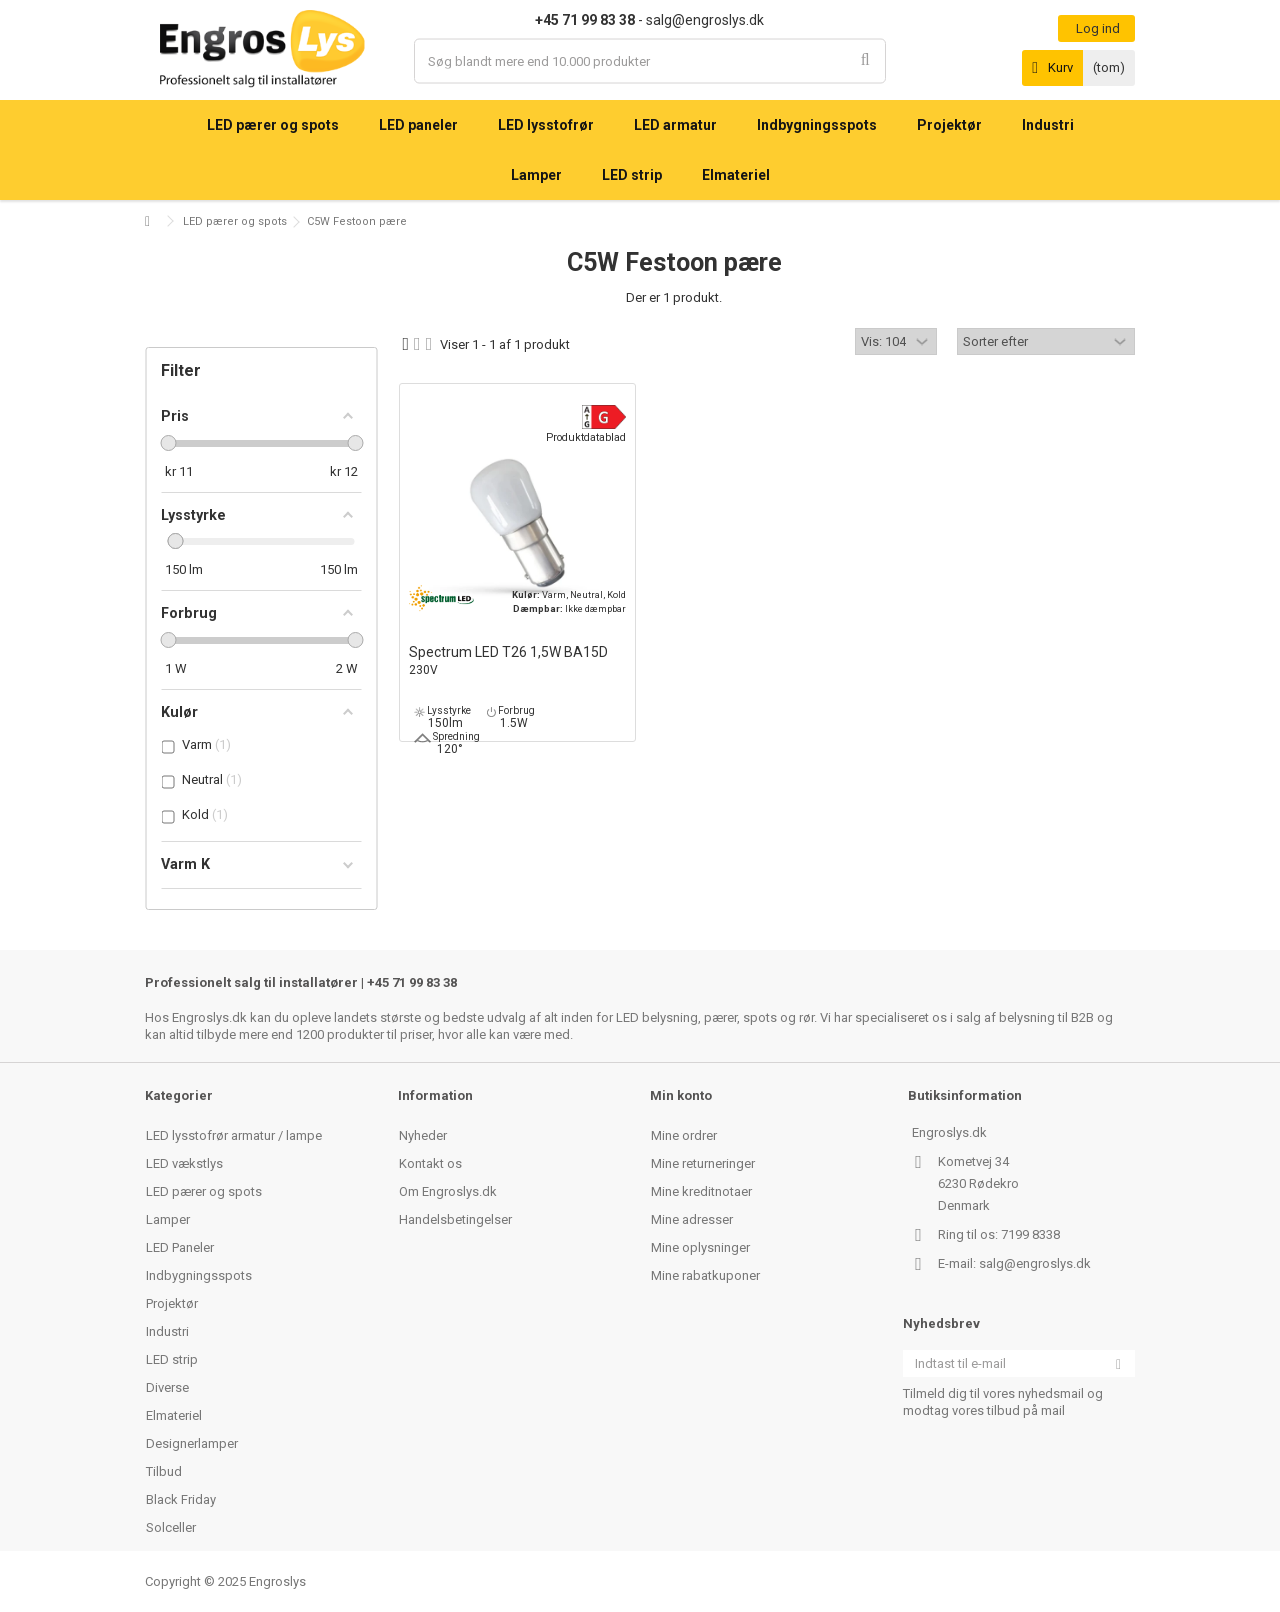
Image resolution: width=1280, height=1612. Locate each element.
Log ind (1096, 28)
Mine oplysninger (700, 1247)
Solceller (171, 1527)
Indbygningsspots (199, 1275)
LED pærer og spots (235, 221)
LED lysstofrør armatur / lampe (234, 1135)
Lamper (168, 1219)
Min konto (681, 1095)
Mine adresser (692, 1219)
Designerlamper (192, 1443)
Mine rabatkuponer (705, 1275)
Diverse (167, 1387)
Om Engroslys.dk (448, 1191)
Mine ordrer (684, 1135)
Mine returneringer (703, 1163)
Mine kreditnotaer (701, 1191)
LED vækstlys (184, 1163)
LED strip (172, 1359)
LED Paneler (180, 1247)
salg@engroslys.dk (1035, 1263)
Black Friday (181, 1499)
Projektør (172, 1303)
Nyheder (423, 1135)
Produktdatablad (586, 437)
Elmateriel (174, 1415)
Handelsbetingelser (455, 1219)
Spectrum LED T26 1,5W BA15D (517, 661)
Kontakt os (430, 1163)
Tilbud (164, 1471)
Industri (167, 1331)
